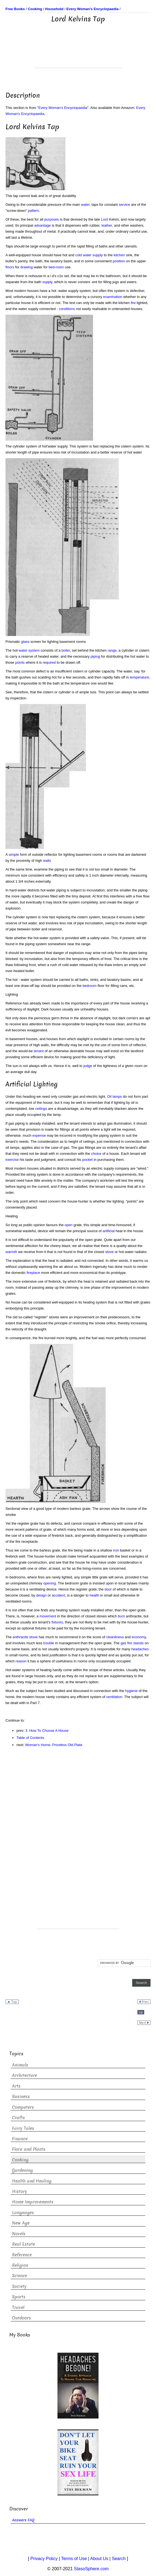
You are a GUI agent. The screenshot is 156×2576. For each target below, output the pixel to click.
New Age (21, 2223)
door (108, 1589)
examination (112, 297)
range (112, 650)
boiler (65, 650)
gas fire (126, 1643)
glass (25, 642)
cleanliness (115, 1637)
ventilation (114, 1697)
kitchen (119, 255)
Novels (18, 2234)
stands (138, 1643)
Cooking (20, 2160)
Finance (20, 2139)
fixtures (57, 1622)
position (119, 261)
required (49, 662)
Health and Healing (31, 2181)
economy (139, 1637)
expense (39, 1135)
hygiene (131, 1691)
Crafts (18, 2118)
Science (19, 2276)
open (69, 1225)
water (85, 204)
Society (19, 2286)
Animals (20, 2065)
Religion (20, 2265)
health (94, 1595)
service (124, 204)
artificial (109, 1231)
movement (47, 1616)
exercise (12, 1160)
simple (14, 854)
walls (47, 860)
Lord (104, 219)
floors (9, 267)
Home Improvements (32, 2202)
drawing (26, 267)
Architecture (24, 2075)
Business (21, 2096)
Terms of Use (74, 2558)
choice (96, 1154)
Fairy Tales (23, 2128)
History (19, 2191)
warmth (11, 1252)
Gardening (22, 2170)
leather (107, 225)
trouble (48, 1643)
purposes (51, 219)
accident (58, 1595)
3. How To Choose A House (47, 1730)
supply (47, 282)
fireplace (33, 1273)
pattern (33, 211)
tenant (39, 1051)
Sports (18, 2297)
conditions (67, 309)
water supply (93, 255)
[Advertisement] (78, 54)
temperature (139, 677)
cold (78, 255)
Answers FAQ (23, 2520)
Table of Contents (30, 1738)
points (20, 662)
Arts (16, 2086)
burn (121, 1616)
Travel (18, 2307)
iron (116, 1550)
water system (29, 650)
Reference (22, 2255)
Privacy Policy (44, 2558)
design (41, 1595)
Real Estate (23, 2244)
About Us (99, 2558)
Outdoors (21, 2318)
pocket (87, 1160)
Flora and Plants (28, 2149)
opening (49, 1583)
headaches (140, 1649)
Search (119, 2558)
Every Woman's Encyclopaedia (62, 108)
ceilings (41, 1109)
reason (21, 1661)
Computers (23, 2107)
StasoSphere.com (91, 2568)
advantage (42, 225)
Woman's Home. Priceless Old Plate (53, 1745)
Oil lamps (114, 1096)
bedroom (90, 986)
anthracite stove (25, 1637)
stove (109, 1252)
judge (87, 1066)
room (60, 267)
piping (95, 656)
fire (133, 303)
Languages (23, 2212)
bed (52, 267)
